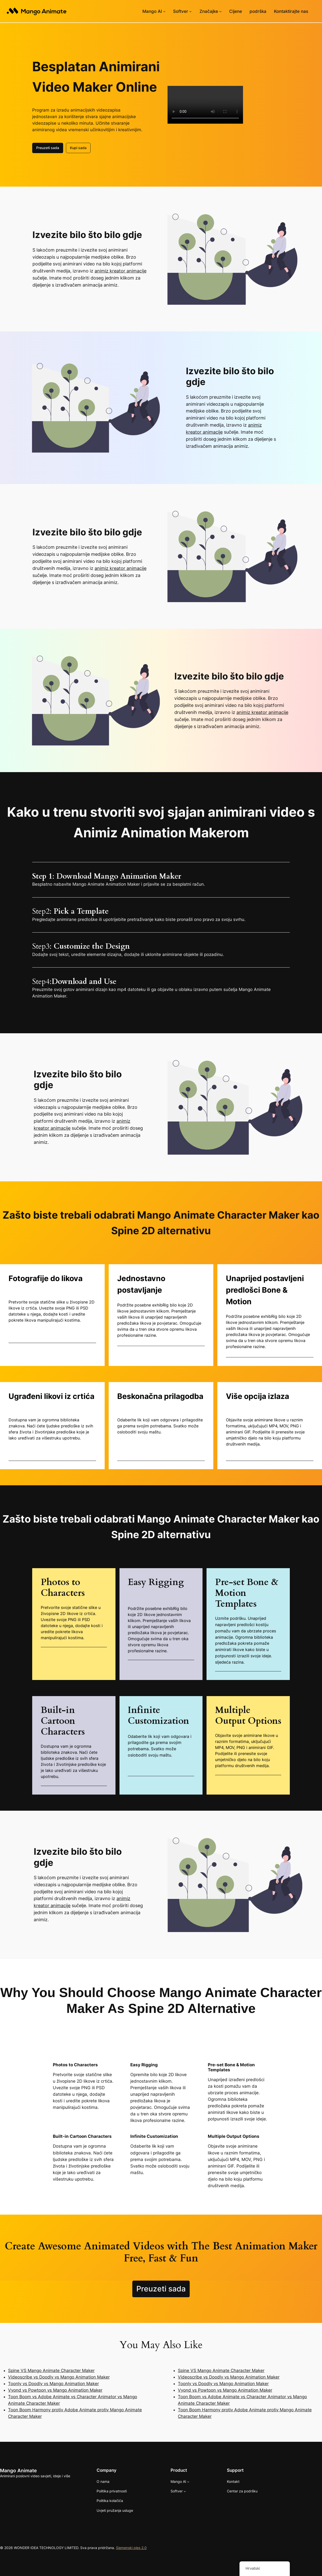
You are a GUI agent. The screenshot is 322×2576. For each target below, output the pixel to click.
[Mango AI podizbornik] (164, 11)
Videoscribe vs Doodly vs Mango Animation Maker (59, 2376)
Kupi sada (78, 147)
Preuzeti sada (47, 147)
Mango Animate (18, 2470)
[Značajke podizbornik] (220, 11)
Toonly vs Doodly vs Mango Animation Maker (53, 2383)
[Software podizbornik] (190, 11)
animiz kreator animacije (120, 270)
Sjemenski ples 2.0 (131, 2547)
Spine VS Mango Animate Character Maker (51, 2370)
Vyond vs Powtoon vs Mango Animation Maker (55, 2389)
